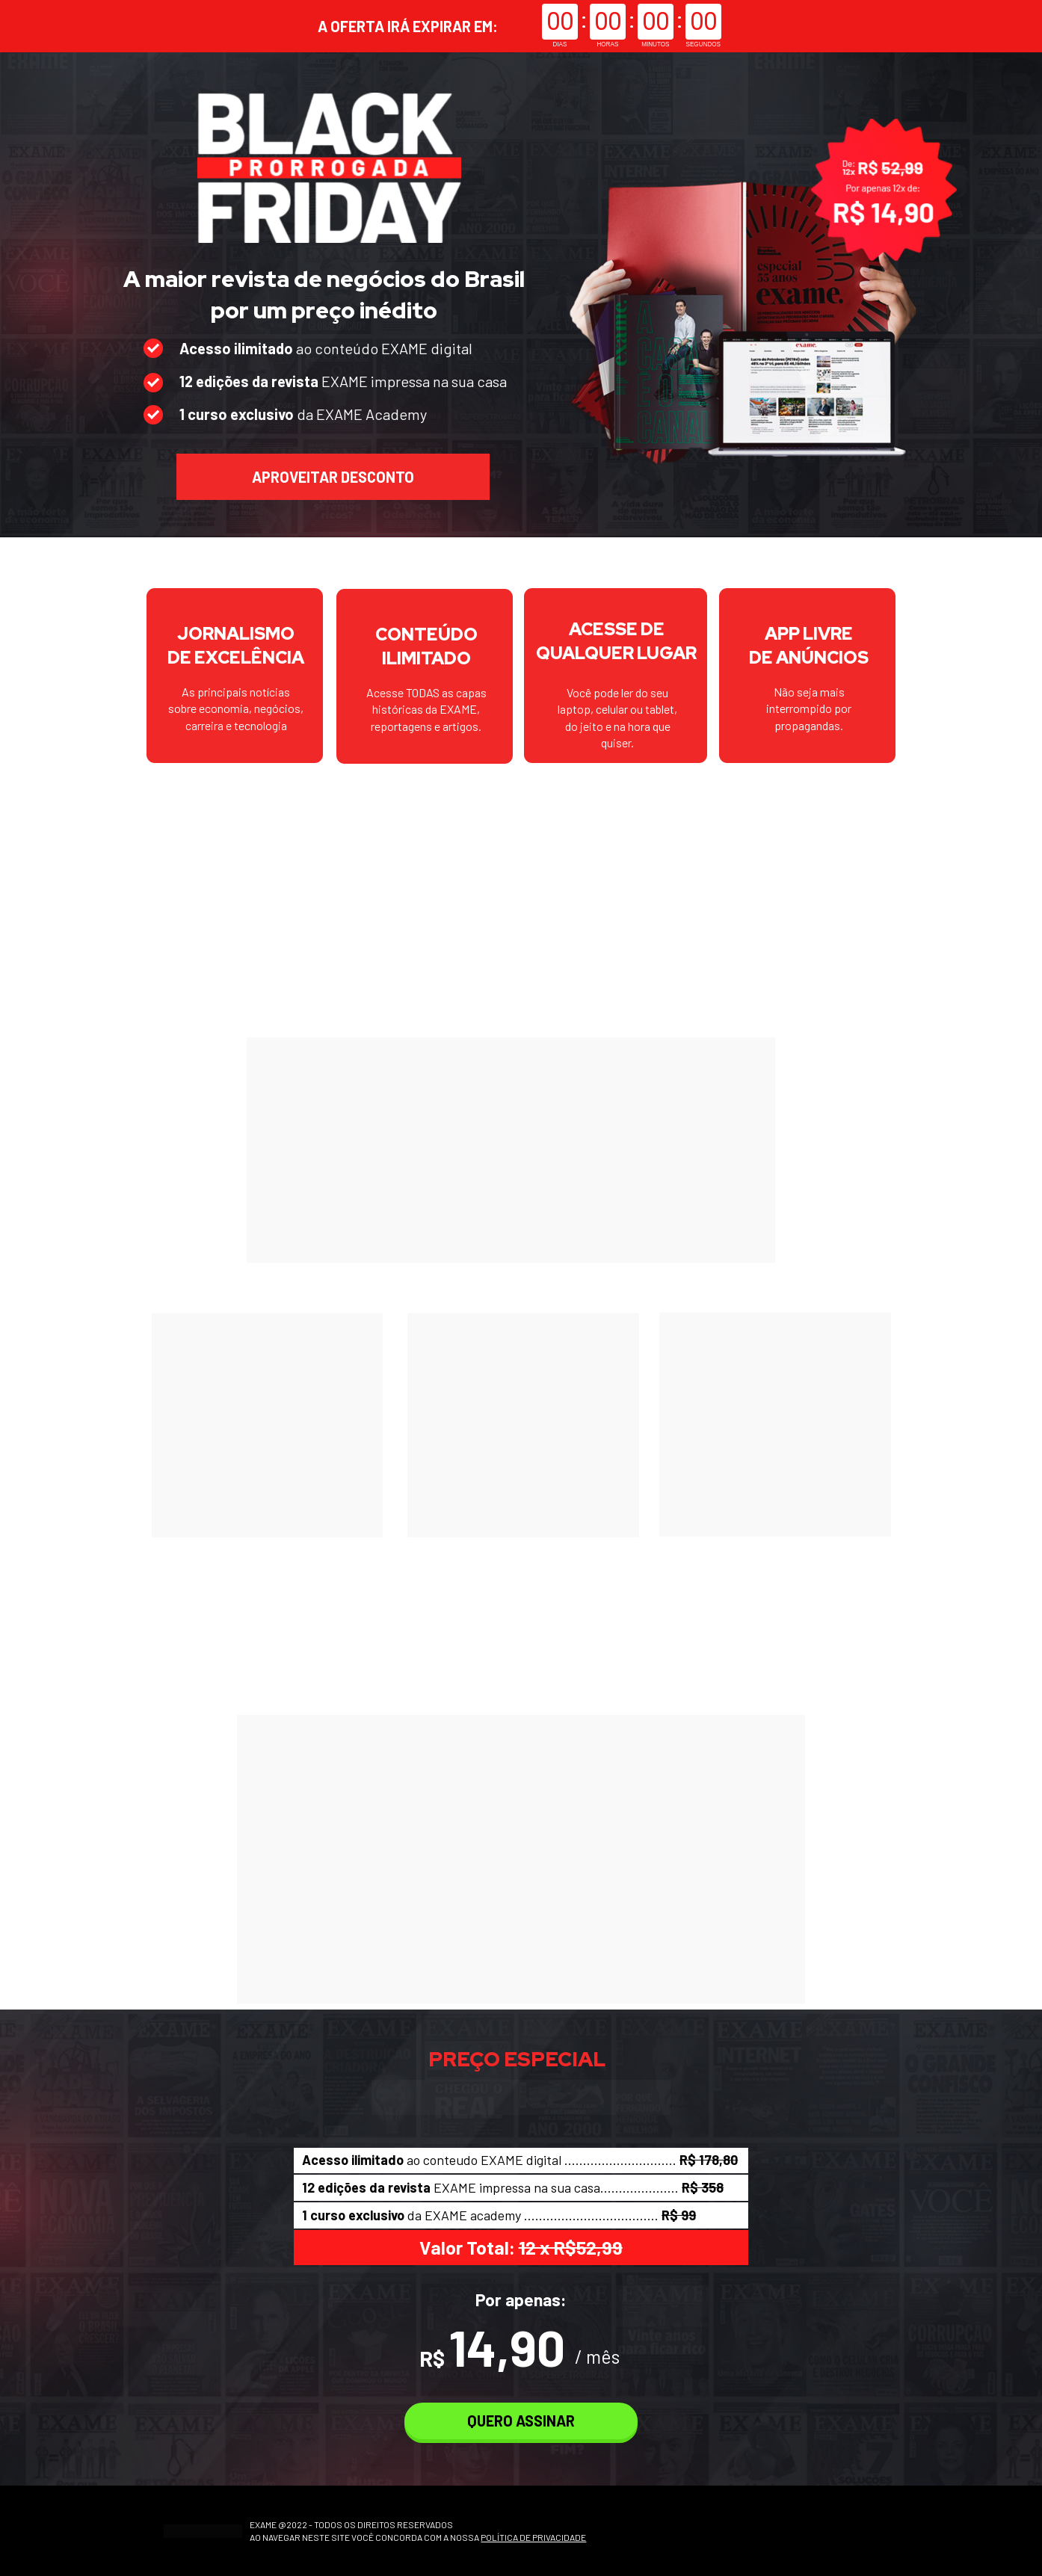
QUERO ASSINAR (521, 2421)
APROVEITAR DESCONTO (333, 477)
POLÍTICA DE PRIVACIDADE (533, 2537)
